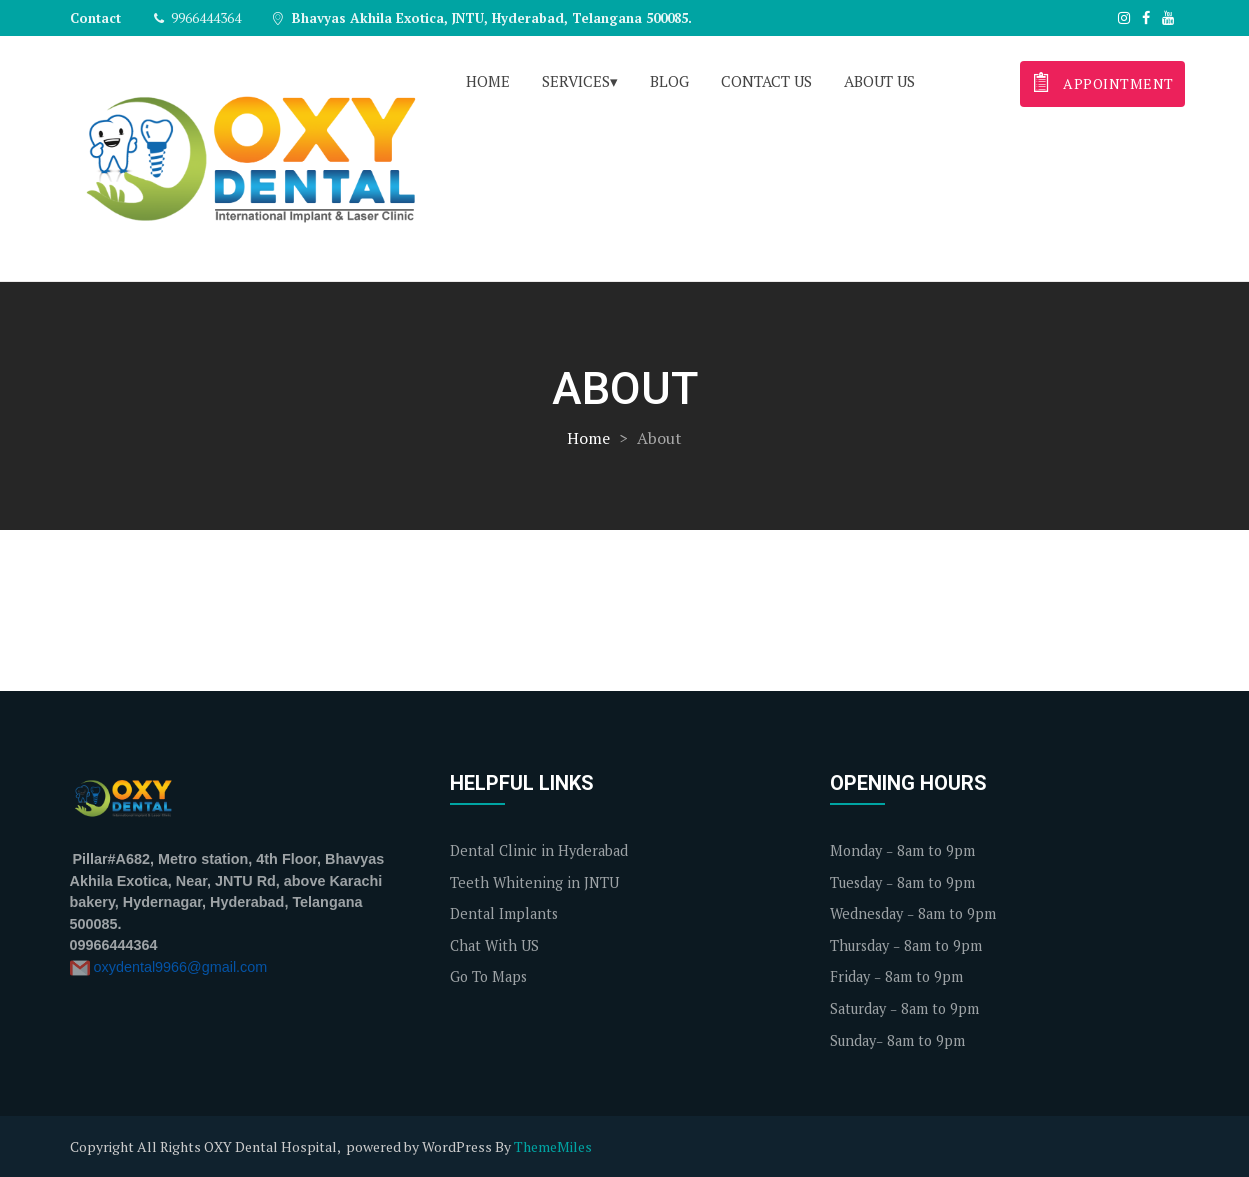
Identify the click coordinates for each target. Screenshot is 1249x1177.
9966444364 (197, 18)
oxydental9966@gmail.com (181, 967)
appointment (1101, 81)
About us (879, 81)
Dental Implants (504, 913)
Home (488, 81)
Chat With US (494, 945)
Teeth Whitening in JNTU (534, 882)
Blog (669, 81)
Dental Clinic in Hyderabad (539, 850)
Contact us (766, 81)
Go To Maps (488, 976)
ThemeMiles (553, 1146)
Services (576, 81)
